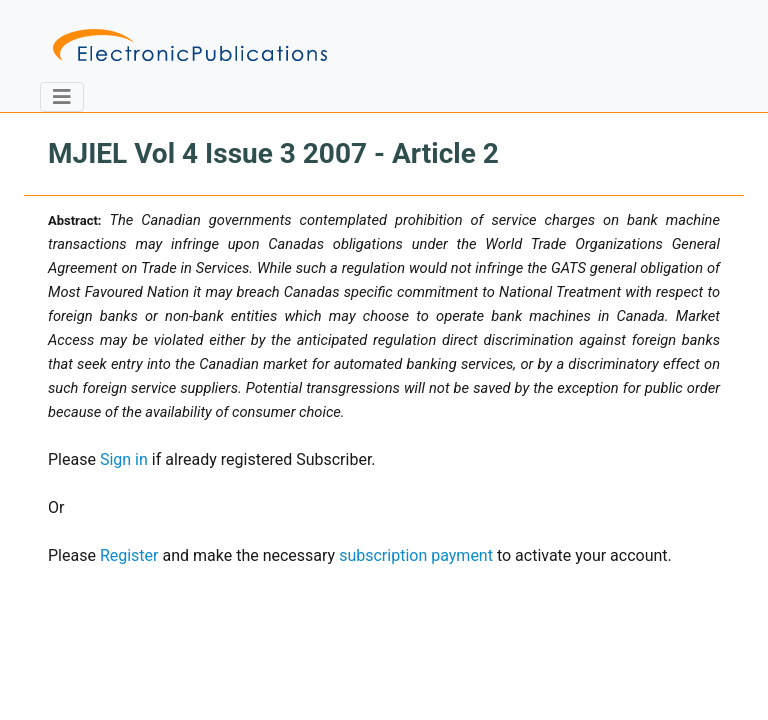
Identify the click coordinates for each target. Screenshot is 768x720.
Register (129, 555)
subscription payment (416, 555)
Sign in (124, 459)
